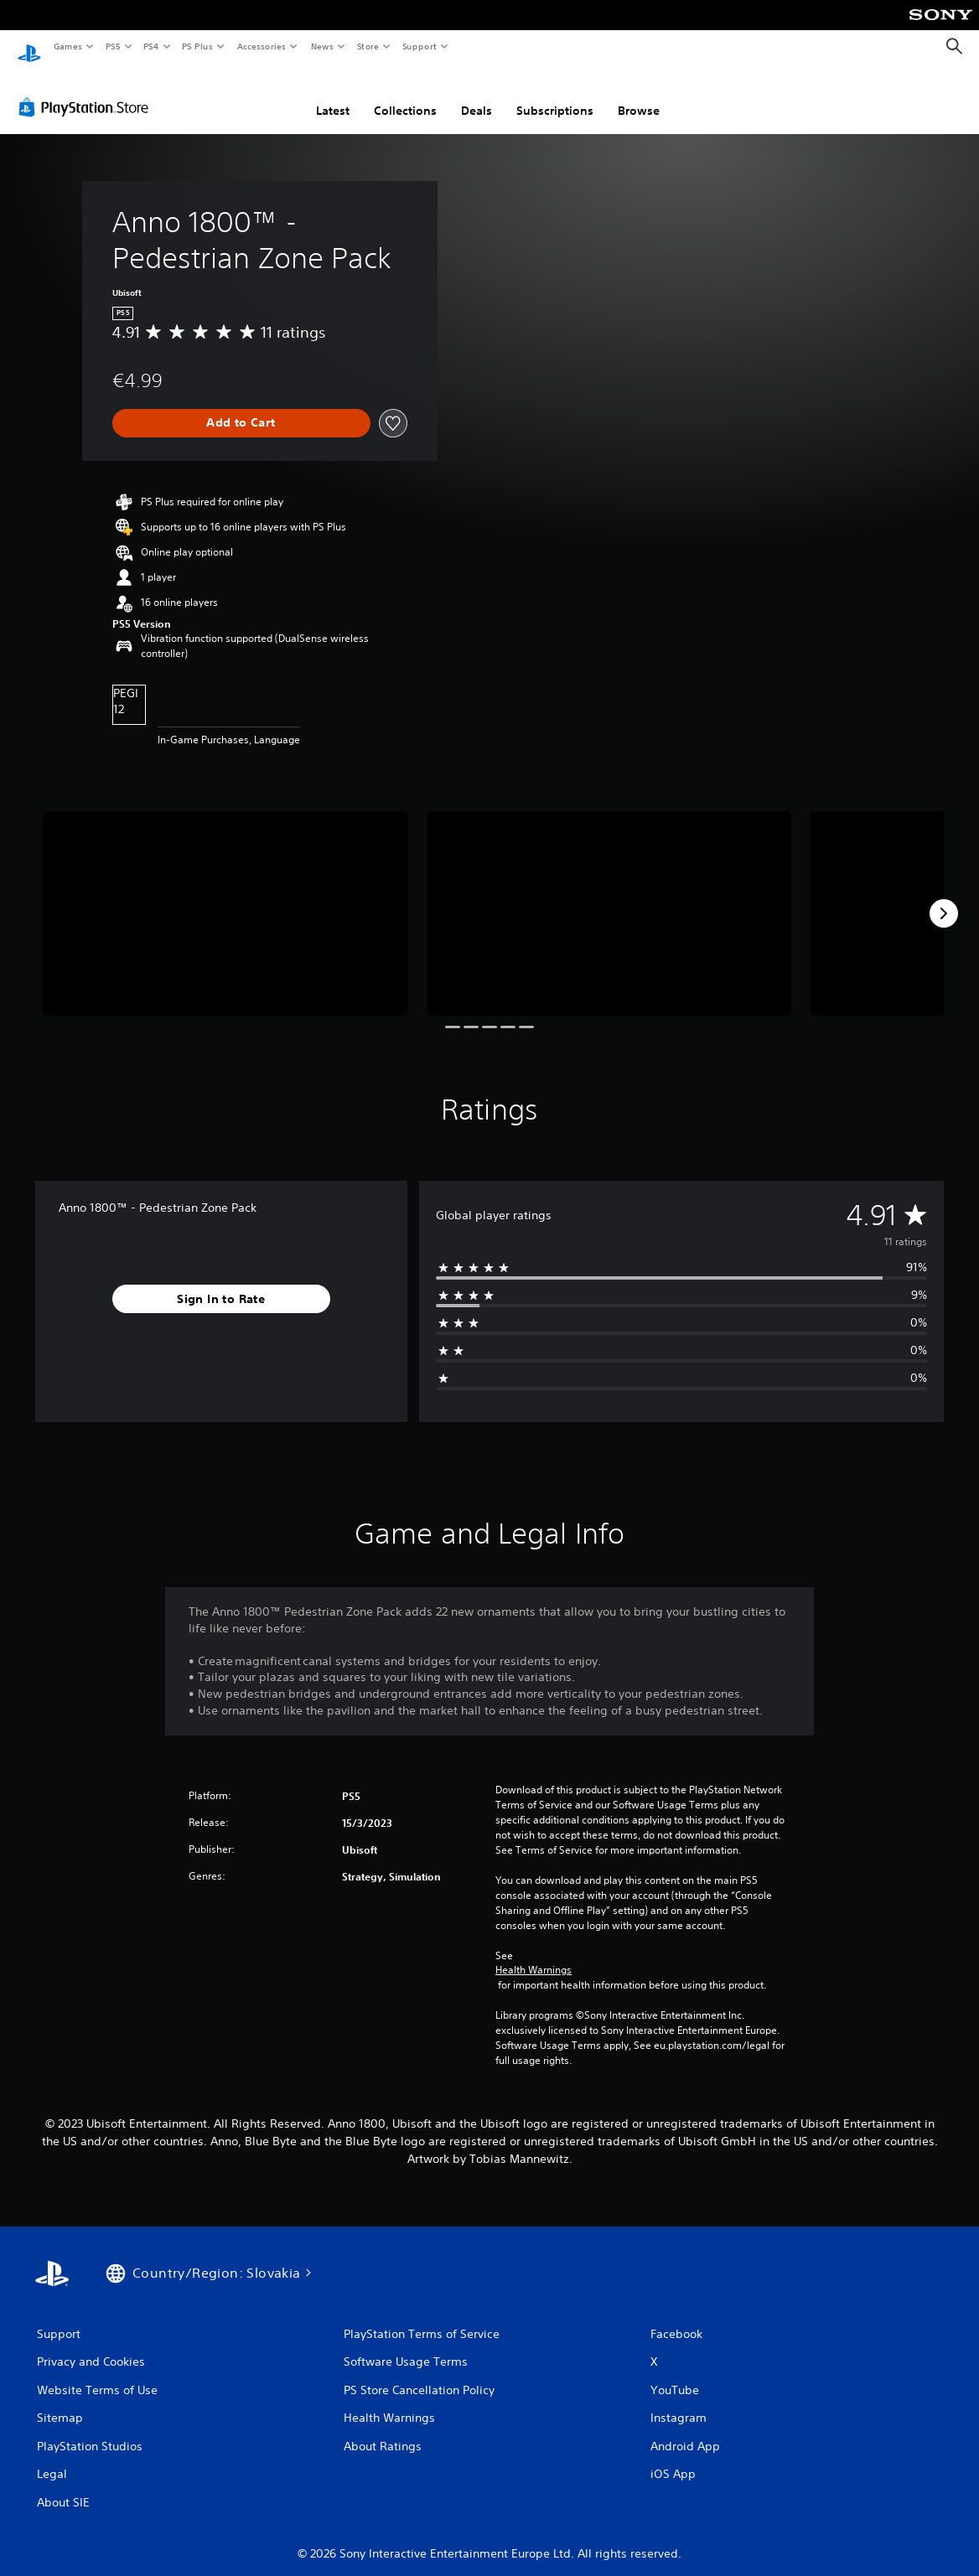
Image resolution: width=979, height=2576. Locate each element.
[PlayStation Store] (87, 91)
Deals (476, 94)
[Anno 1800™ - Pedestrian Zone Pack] (225, 898)
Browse (639, 94)
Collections (405, 94)
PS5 (113, 46)
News (322, 46)
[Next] (944, 897)
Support (418, 46)
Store (367, 46)
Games (67, 46)
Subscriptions (554, 94)
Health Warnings (533, 1954)
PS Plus (198, 46)
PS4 (150, 46)
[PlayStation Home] (29, 47)
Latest (333, 94)
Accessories (260, 46)
